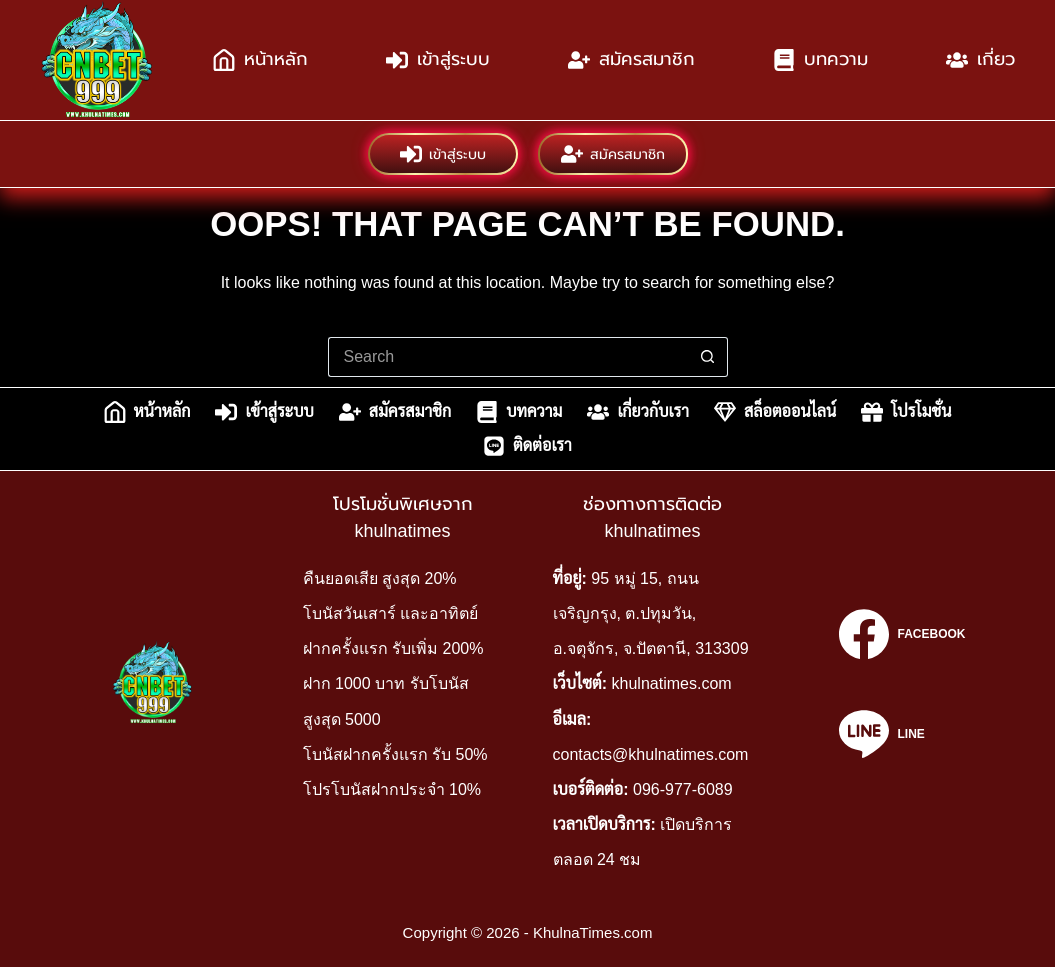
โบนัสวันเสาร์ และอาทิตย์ (390, 613)
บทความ (820, 60)
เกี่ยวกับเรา (638, 412)
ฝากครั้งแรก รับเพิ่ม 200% (393, 648)
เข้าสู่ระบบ (438, 60)
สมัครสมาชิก (631, 60)
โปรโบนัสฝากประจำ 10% (392, 789)
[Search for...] (508, 357)
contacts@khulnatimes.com (651, 754)
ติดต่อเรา (527, 446)
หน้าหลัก (260, 60)
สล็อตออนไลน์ (775, 412)
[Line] (902, 734)
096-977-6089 (683, 789)
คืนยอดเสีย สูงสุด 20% (380, 578)
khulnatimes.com (672, 683)
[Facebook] (902, 634)
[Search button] (708, 357)
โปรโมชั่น (906, 412)
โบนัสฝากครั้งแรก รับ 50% (395, 754)
